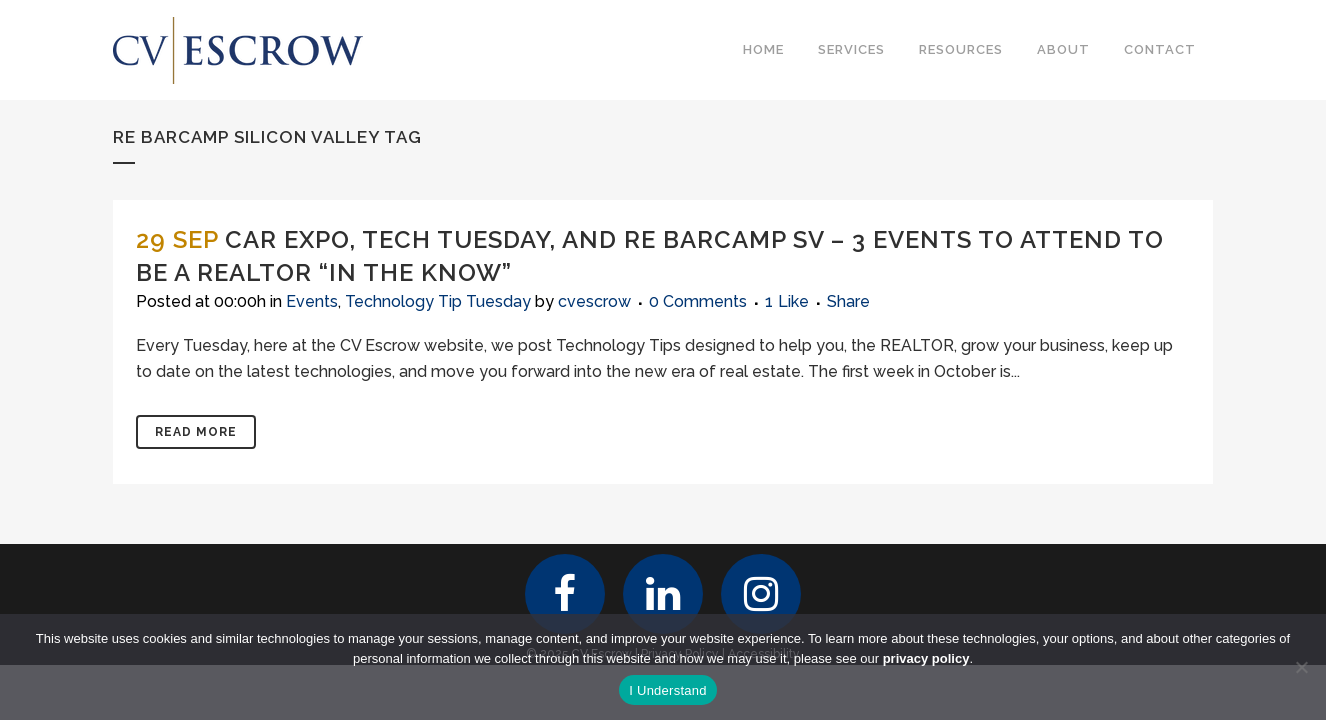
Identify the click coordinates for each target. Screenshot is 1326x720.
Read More (196, 432)
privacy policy (926, 658)
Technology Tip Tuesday (438, 301)
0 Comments (698, 301)
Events (312, 301)
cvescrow (594, 301)
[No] (1301, 667)
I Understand (667, 690)
